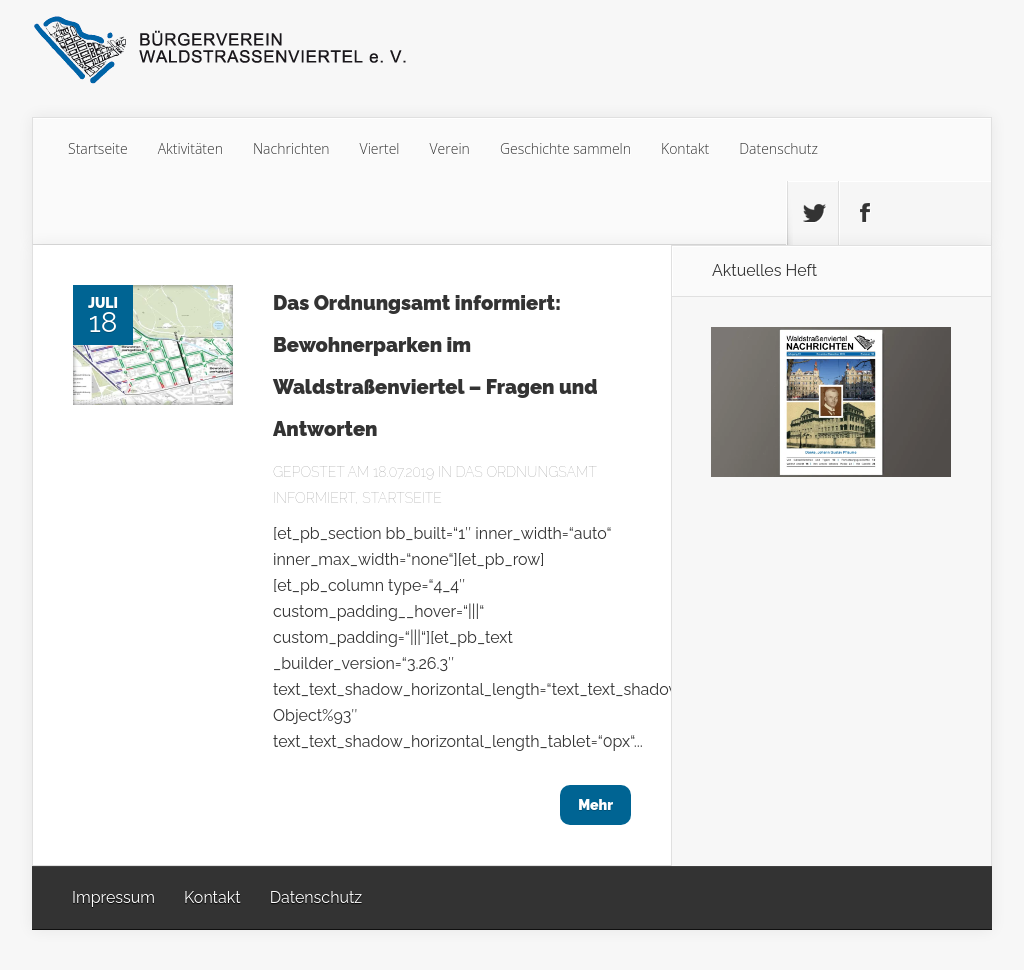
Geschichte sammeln (565, 148)
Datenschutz (778, 148)
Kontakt (685, 148)
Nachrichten (291, 148)
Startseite (98, 148)
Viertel (380, 148)
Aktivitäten (190, 148)
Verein (450, 148)
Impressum (113, 897)
